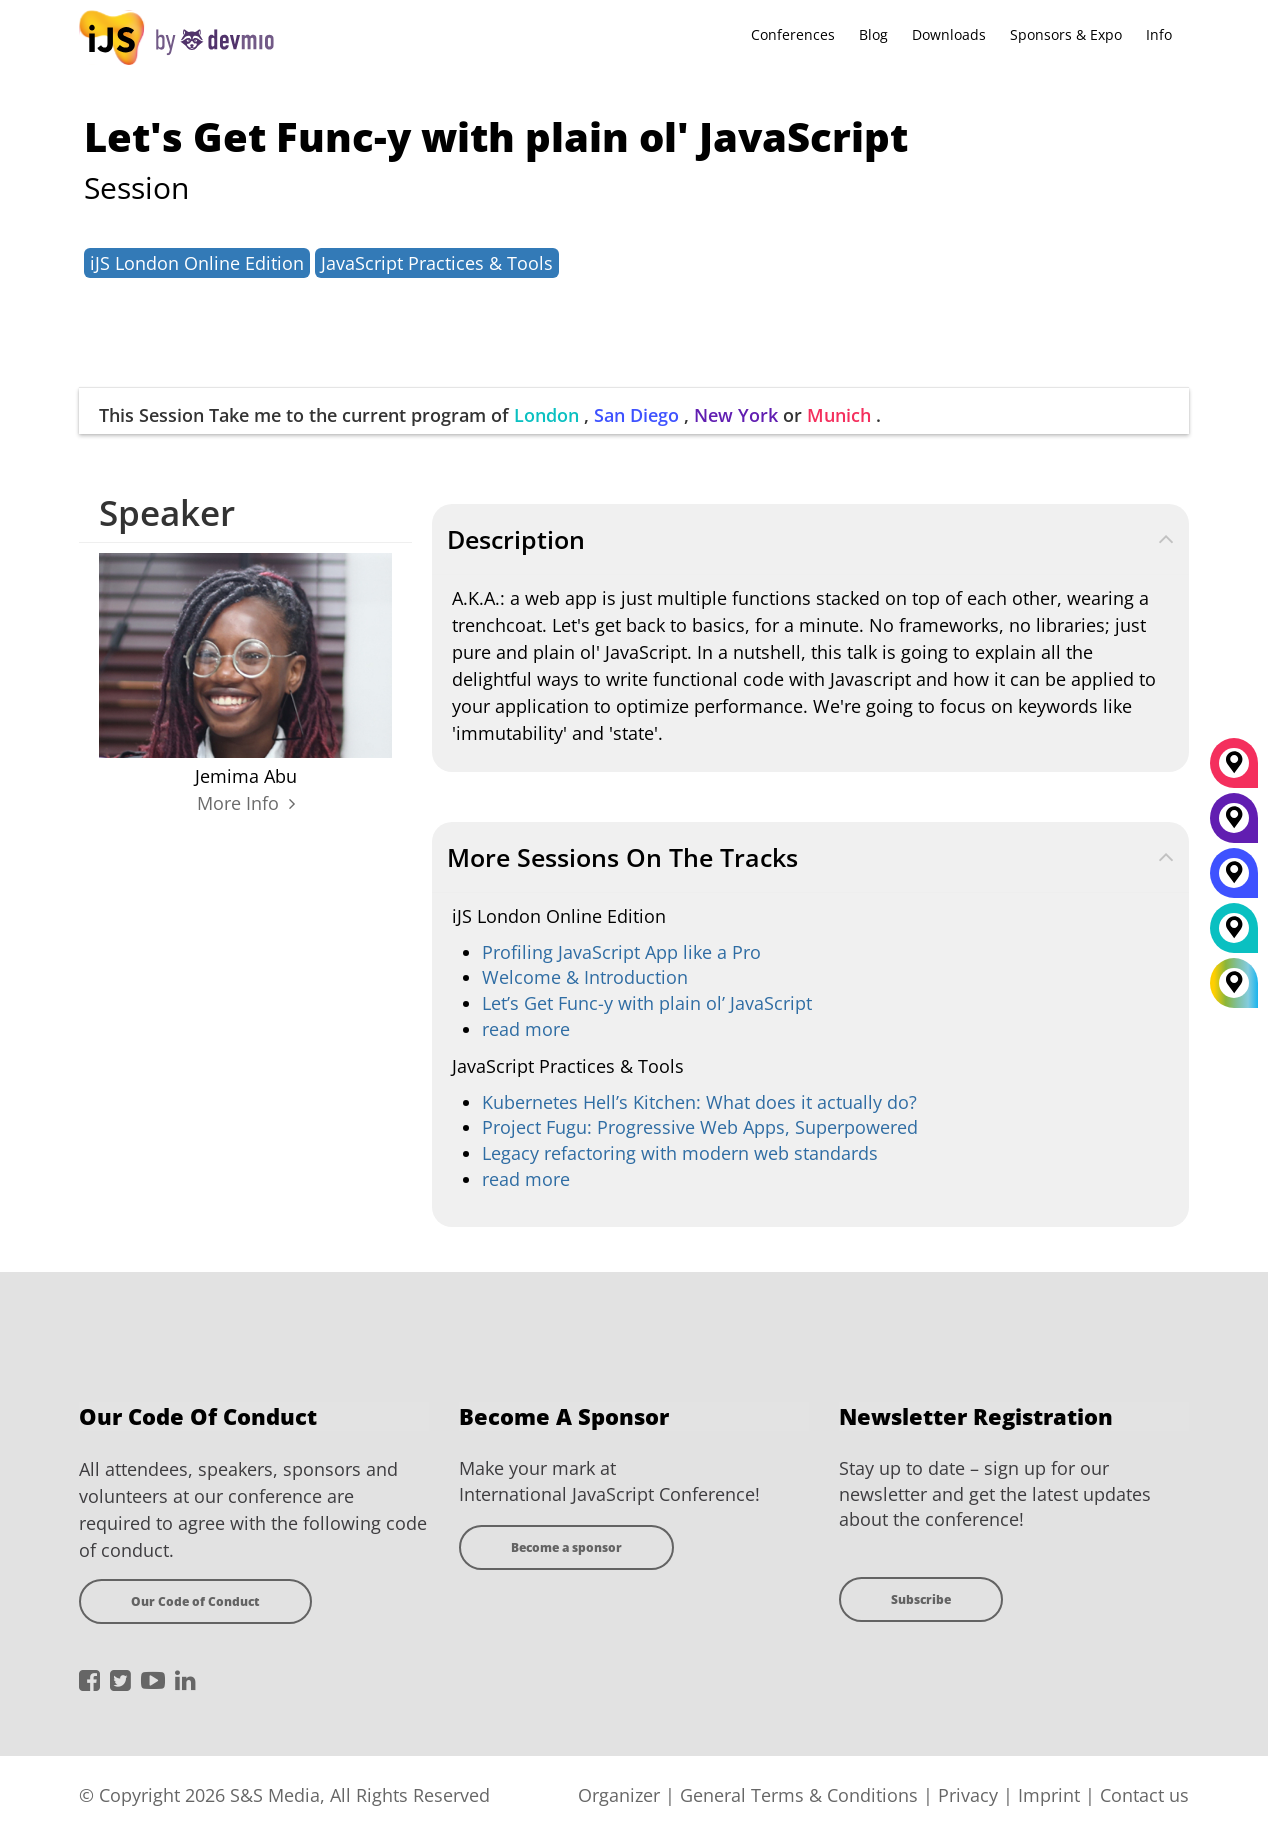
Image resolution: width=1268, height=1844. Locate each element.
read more (526, 1029)
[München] (1234, 770)
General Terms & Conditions (799, 1795)
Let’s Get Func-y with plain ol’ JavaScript (647, 1003)
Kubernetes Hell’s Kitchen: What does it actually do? (699, 1102)
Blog (873, 34)
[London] (1234, 935)
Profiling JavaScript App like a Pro (621, 952)
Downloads (949, 34)
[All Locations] (1234, 982)
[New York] (1234, 825)
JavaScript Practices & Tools (437, 263)
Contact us (1144, 1795)
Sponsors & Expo (1066, 34)
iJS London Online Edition (197, 263)
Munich (839, 415)
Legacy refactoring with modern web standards (680, 1153)
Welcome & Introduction (585, 977)
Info (1159, 34)
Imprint (1049, 1795)
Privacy (968, 1795)
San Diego (636, 415)
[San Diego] (1234, 880)
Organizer (619, 1795)
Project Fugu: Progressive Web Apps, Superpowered (700, 1127)
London (546, 415)
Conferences (793, 34)
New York (736, 415)
